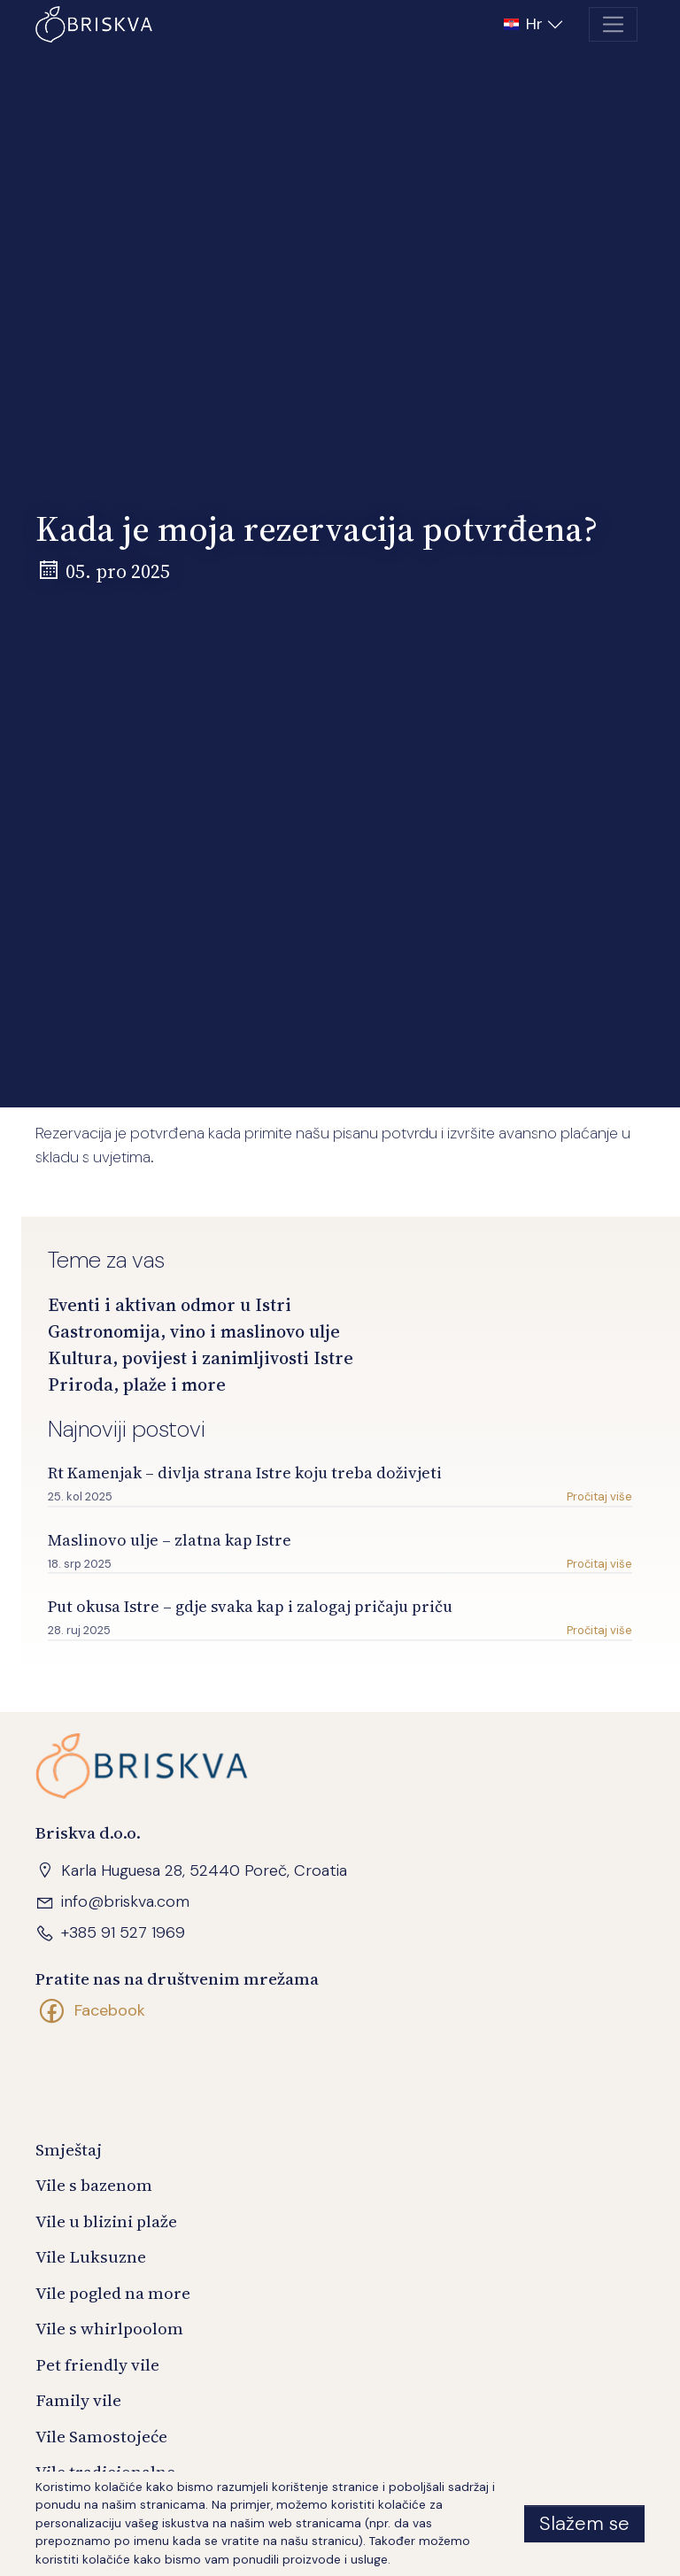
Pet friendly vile (97, 2364)
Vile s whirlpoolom (109, 2328)
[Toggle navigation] (613, 24)
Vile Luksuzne (90, 2256)
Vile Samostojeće (101, 2436)
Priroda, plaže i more (137, 1385)
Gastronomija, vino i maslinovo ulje (194, 1332)
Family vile (78, 2399)
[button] (536, 24)
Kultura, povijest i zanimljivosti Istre (200, 1358)
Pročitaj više (599, 1497)
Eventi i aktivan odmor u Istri (169, 1305)
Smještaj (68, 2149)
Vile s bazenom (93, 2184)
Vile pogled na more (112, 2292)
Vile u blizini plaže (106, 2221)
